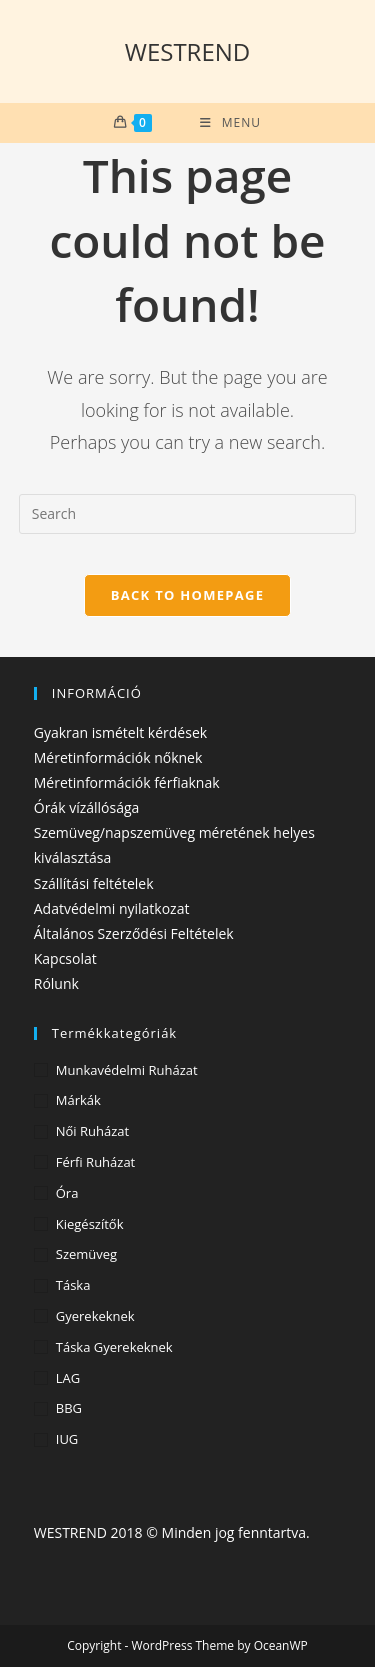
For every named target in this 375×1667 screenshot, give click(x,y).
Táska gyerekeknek (114, 1347)
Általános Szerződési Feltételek (134, 933)
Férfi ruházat (96, 1162)
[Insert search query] (188, 514)
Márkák (78, 1100)
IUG (67, 1439)
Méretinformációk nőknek (118, 757)
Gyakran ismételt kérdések (120, 732)
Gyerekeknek (95, 1316)
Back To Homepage (188, 595)
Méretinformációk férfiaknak (127, 782)
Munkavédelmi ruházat (127, 1070)
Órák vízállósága (87, 807)
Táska (73, 1285)
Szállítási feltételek (94, 883)
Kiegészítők (90, 1224)
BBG (69, 1408)
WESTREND (188, 51)
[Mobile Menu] (230, 123)
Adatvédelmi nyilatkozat (112, 908)
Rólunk (56, 983)
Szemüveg (86, 1254)
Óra (67, 1193)
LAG (68, 1378)
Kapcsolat (65, 958)
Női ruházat (92, 1131)
